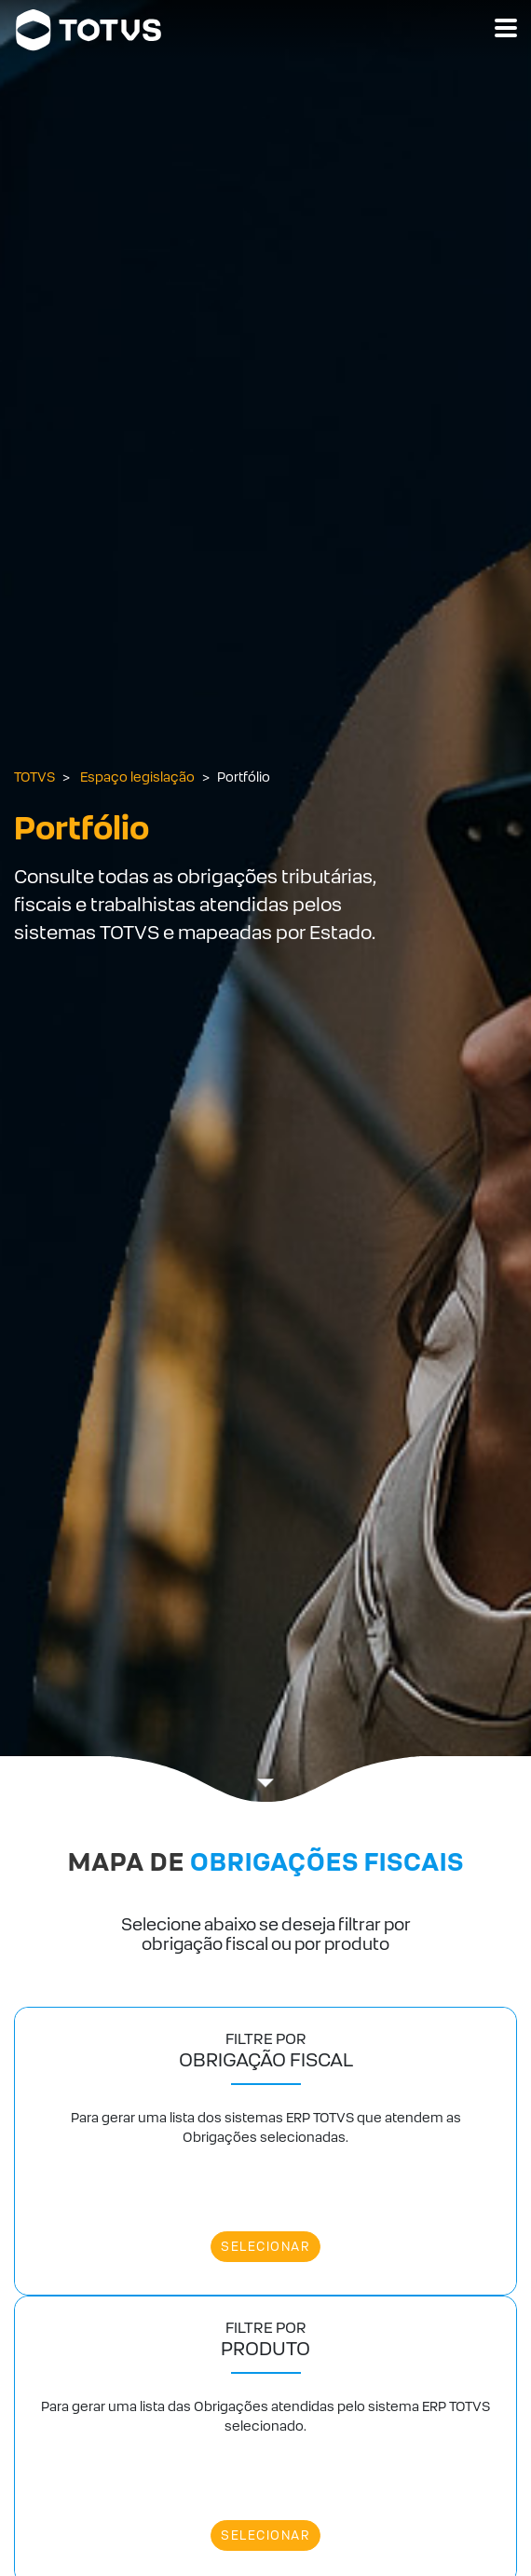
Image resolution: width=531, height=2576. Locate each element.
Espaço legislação (137, 777)
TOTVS (34, 777)
